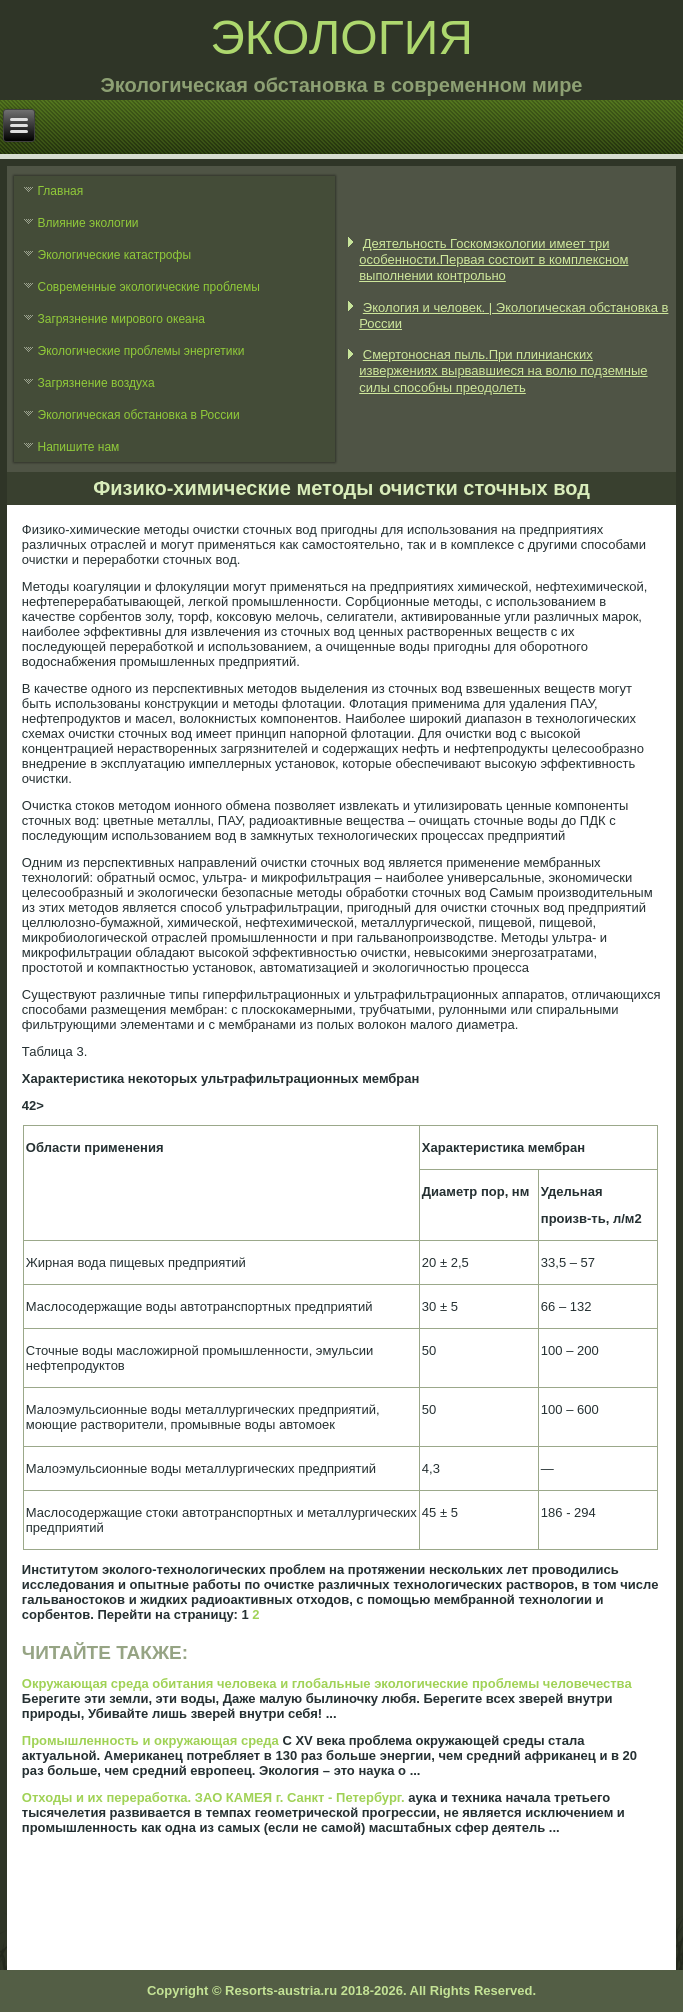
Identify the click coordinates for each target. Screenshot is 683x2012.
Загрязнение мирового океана (122, 319)
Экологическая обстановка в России (139, 415)
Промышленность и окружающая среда (150, 1740)
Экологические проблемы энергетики (141, 351)
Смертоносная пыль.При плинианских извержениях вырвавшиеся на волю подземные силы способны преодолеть (503, 371)
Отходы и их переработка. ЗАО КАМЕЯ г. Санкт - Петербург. (213, 1797)
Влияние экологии (88, 223)
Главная (61, 191)
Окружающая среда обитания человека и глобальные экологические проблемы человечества (327, 1683)
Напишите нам (79, 447)
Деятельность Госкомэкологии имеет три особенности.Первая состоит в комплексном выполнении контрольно (493, 260)
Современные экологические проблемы (149, 287)
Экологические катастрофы (115, 255)
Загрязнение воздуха (96, 383)
